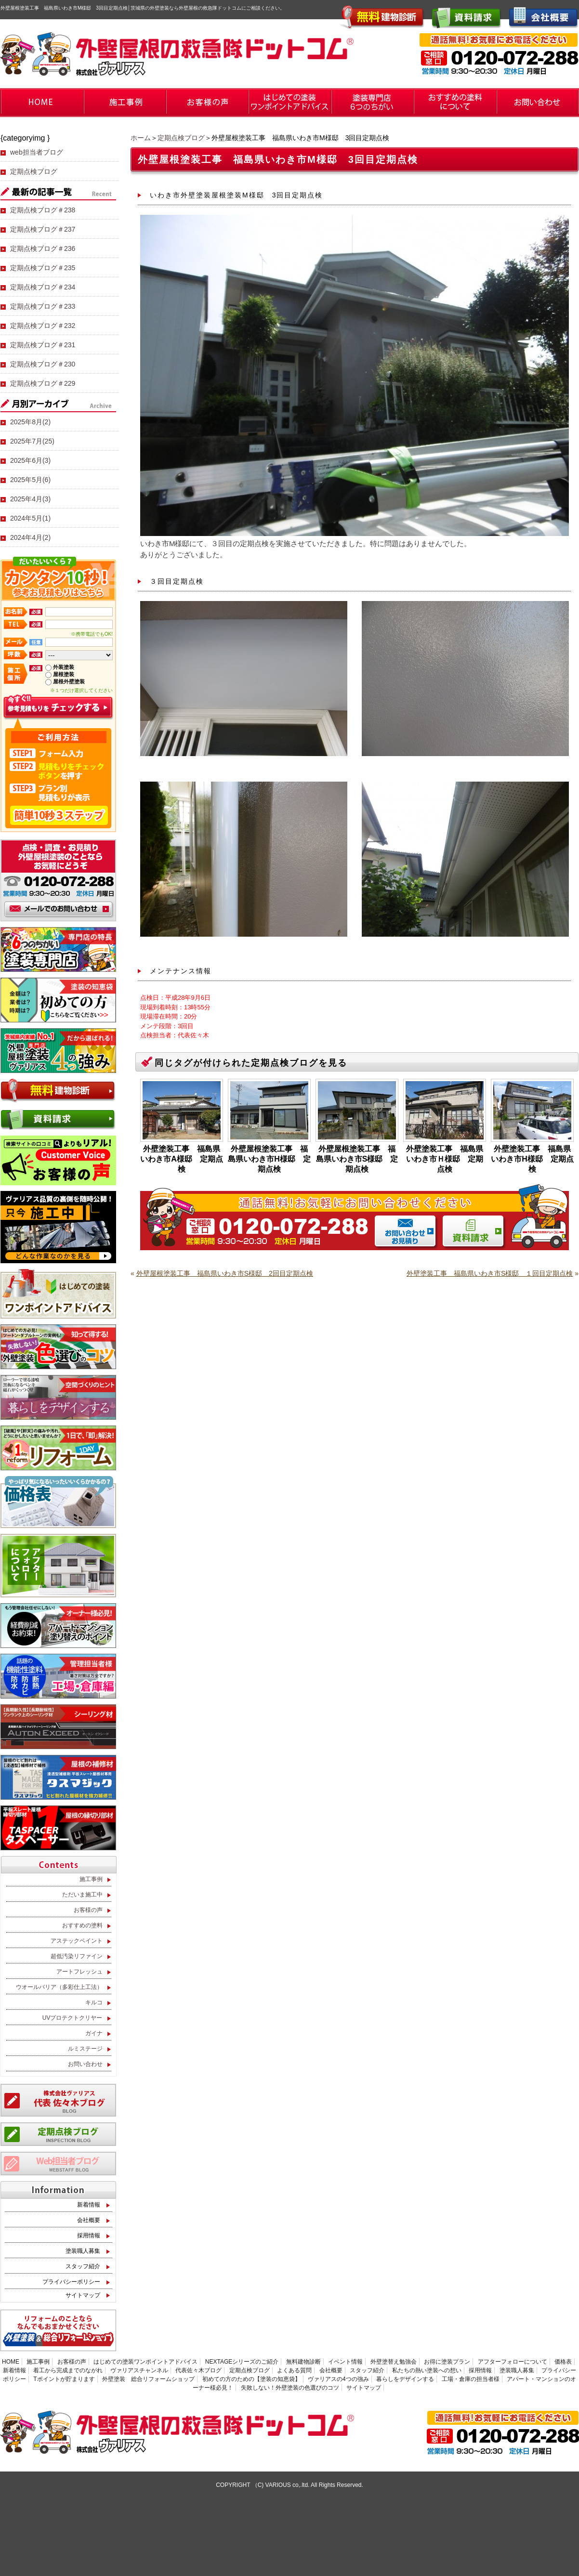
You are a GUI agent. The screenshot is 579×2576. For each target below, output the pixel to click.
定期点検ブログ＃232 (42, 325)
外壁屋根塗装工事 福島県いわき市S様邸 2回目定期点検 (224, 1273)
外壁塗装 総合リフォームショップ (148, 2379)
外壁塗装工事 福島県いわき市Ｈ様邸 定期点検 (444, 1159)
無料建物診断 (303, 2361)
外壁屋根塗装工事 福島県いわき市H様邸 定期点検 (269, 1159)
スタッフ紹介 (83, 2266)
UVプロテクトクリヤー (72, 2017)
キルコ (94, 2002)
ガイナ (94, 2033)
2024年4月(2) (30, 537)
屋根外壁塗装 (69, 681)
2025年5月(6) (30, 480)
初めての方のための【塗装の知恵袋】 (251, 2379)
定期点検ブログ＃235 (42, 268)
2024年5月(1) (30, 518)
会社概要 (88, 2220)
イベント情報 (345, 2361)
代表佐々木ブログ (198, 2370)
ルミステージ (85, 2048)
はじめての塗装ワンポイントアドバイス (145, 2361)
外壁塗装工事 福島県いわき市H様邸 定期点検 (532, 1159)
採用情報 (88, 2235)
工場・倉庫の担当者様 (471, 2379)
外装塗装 (63, 667)
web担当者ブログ (36, 152)
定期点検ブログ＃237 (42, 229)
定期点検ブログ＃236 (42, 248)
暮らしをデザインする (405, 2379)
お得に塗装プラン (447, 2361)
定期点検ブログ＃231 (42, 345)
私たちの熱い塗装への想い (426, 2370)
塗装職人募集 (83, 2251)
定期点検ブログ (181, 138)
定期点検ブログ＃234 (42, 287)
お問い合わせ (85, 2064)
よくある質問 (294, 2370)
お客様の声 (88, 1910)
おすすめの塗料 (82, 1925)
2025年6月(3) (30, 460)
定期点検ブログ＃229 (42, 383)
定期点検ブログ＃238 (42, 210)
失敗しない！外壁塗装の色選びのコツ (290, 2387)
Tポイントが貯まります (63, 2379)
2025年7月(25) (32, 441)
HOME (10, 2361)
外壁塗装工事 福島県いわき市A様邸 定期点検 (181, 1159)
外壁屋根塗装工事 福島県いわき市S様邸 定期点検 (357, 1159)
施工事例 (91, 1879)
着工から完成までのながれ (68, 2370)
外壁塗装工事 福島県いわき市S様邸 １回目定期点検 (490, 1273)
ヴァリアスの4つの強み (338, 2379)
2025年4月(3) (30, 499)
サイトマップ (83, 2295)
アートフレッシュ (79, 1971)
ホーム (141, 138)
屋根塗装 (63, 674)
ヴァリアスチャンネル (139, 2370)
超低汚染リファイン (77, 1956)
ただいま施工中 (82, 1894)
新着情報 (88, 2204)
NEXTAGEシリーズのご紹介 (241, 2361)
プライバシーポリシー (71, 2281)
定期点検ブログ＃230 (42, 364)
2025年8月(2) (30, 422)
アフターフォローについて (512, 2361)
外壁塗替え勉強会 (393, 2361)
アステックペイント (77, 1940)
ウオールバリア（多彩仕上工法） (59, 1987)
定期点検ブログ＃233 (42, 306)
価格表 (563, 2361)
